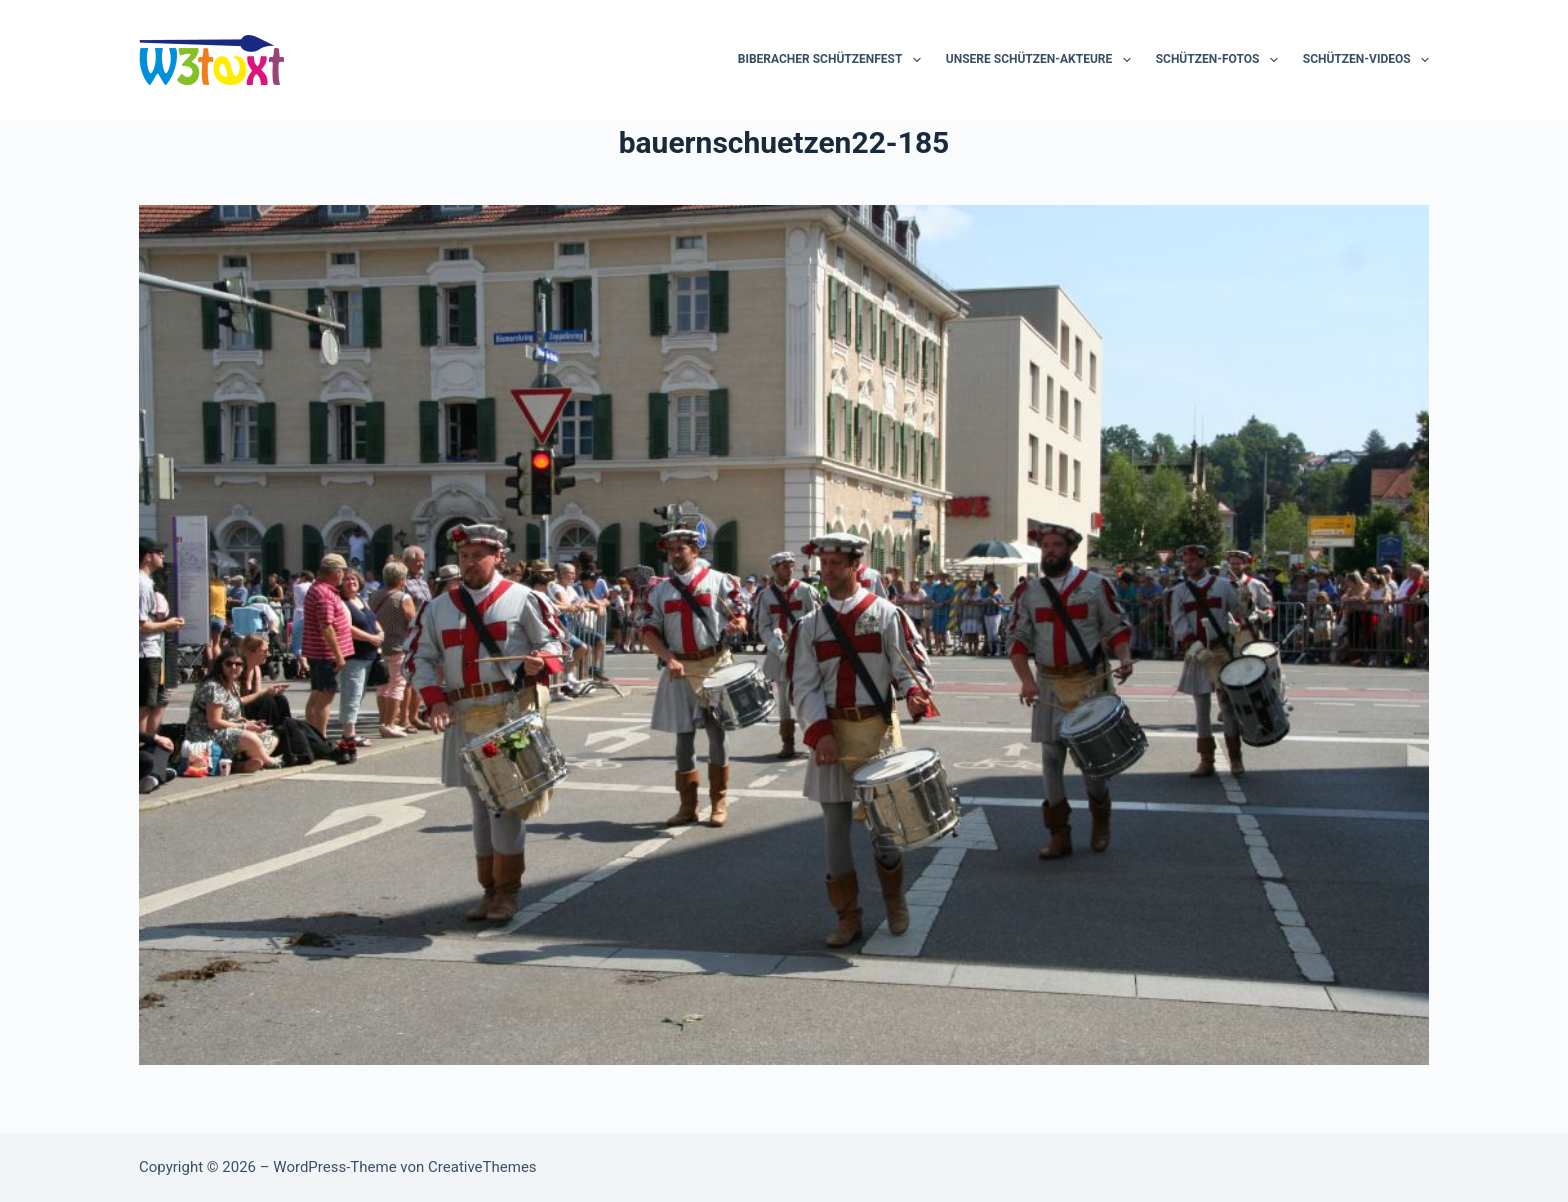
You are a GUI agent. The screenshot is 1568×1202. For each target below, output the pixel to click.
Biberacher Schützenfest (833, 60)
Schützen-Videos (1366, 60)
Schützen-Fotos (1221, 60)
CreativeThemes (482, 1167)
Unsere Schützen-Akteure (1042, 60)
